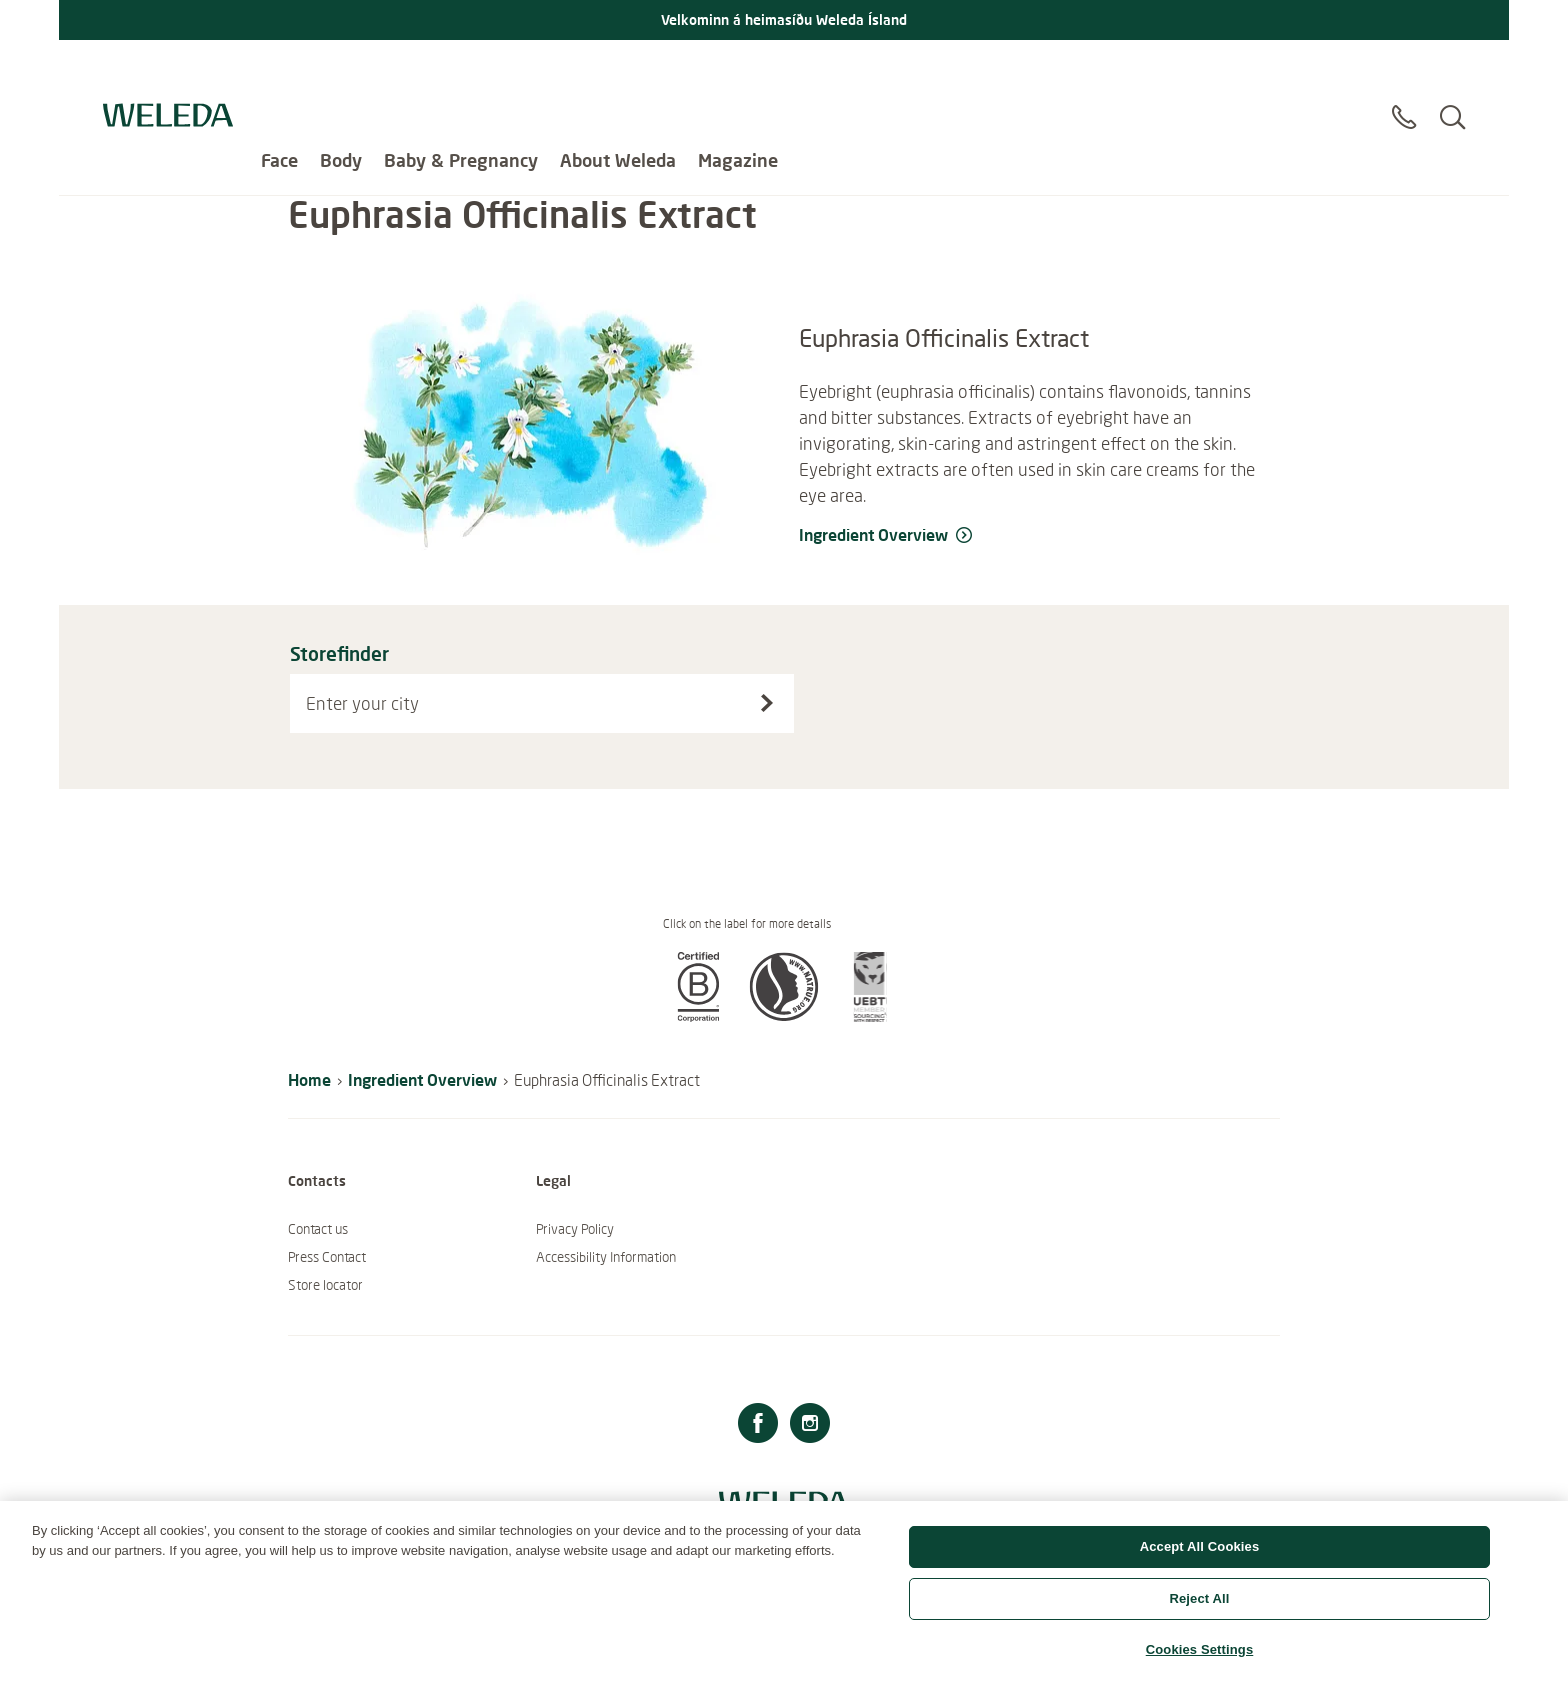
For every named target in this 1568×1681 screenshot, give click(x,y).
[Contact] (1404, 79)
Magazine (738, 70)
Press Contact (327, 1257)
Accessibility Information (606, 1257)
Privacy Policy (575, 1229)
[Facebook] (758, 1425)
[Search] (1452, 79)
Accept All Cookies (1200, 1561)
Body (341, 70)
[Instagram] (810, 1425)
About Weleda (618, 70)
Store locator (325, 1285)
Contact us (318, 1229)
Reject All (1199, 1613)
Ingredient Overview (422, 1079)
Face (279, 70)
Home (309, 1079)
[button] (698, 1016)
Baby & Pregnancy (461, 70)
